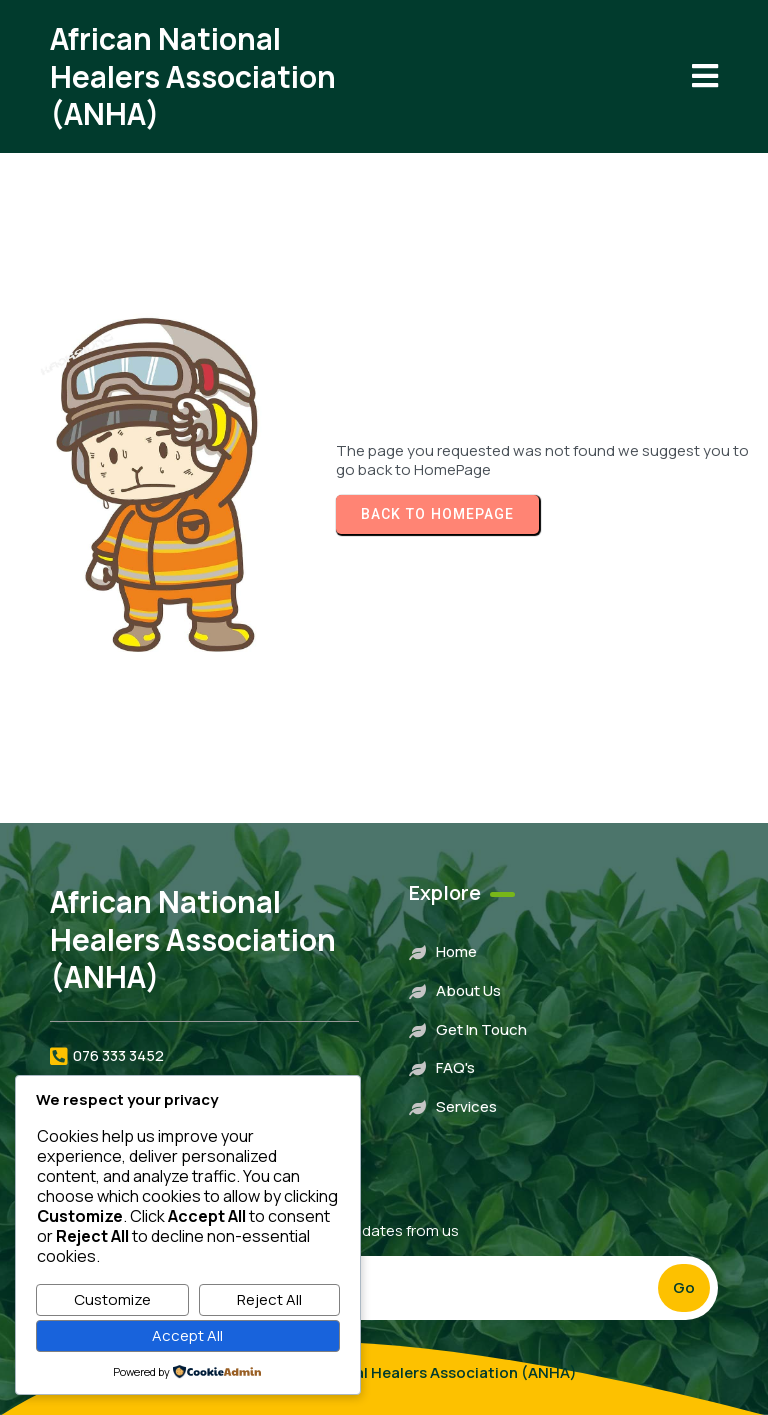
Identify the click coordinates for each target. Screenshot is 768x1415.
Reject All (269, 1299)
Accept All (187, 1335)
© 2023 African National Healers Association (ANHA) (384, 1372)
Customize (112, 1299)
